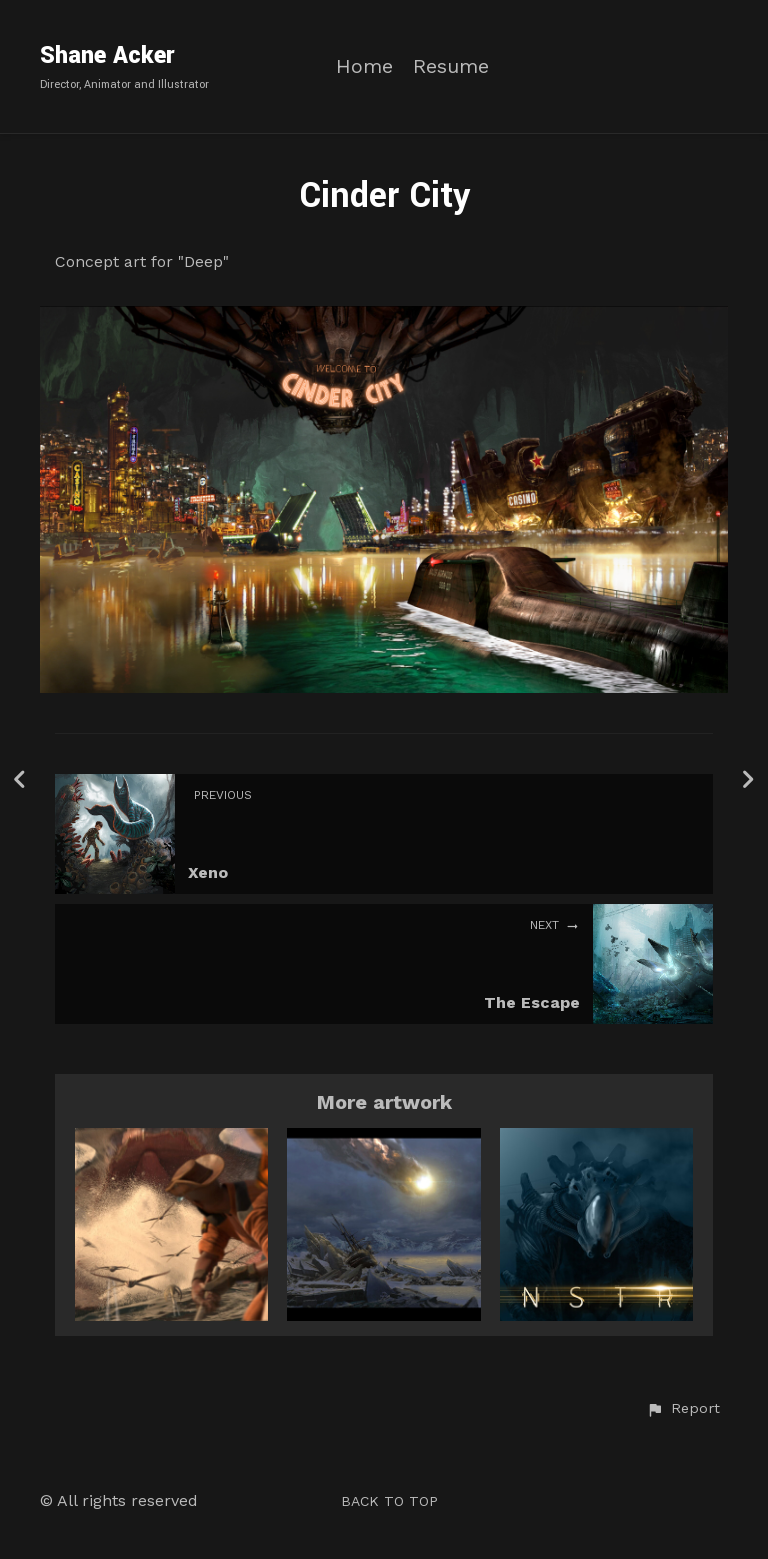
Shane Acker (107, 55)
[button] (683, 1409)
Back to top (389, 1501)
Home (364, 66)
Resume (451, 66)
